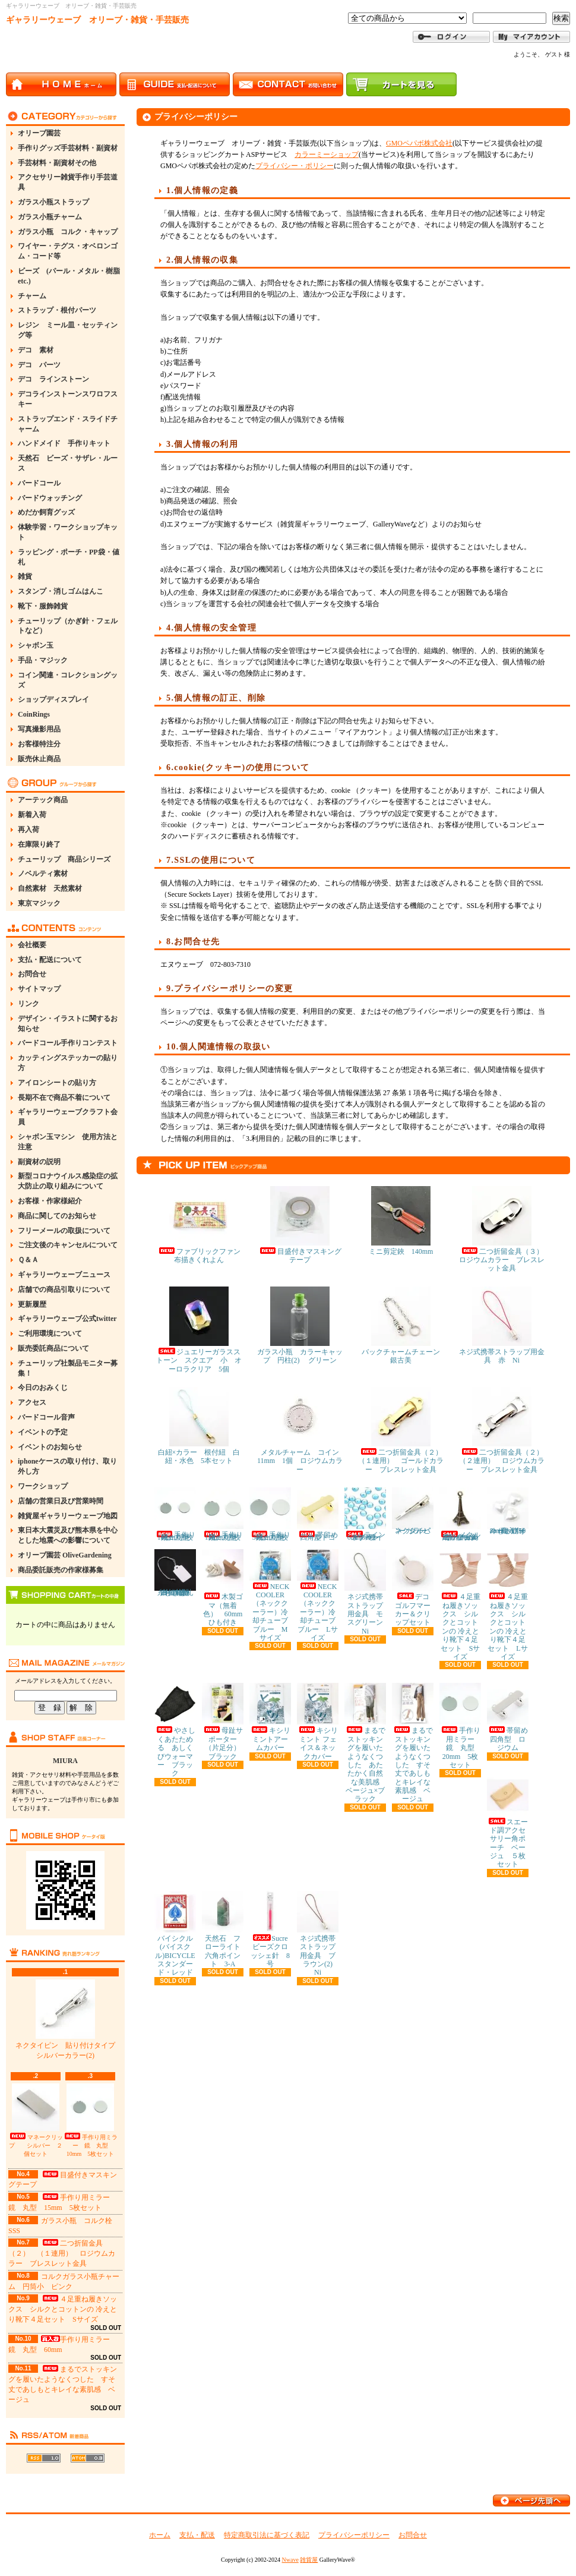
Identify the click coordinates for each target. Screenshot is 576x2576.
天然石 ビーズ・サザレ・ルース (68, 463)
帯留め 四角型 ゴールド (321, 1514)
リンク (28, 1003)
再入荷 (28, 829)
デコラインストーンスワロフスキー (68, 399)
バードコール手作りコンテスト (68, 1043)
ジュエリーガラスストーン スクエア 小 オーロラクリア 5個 (199, 1330)
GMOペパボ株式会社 (419, 143)
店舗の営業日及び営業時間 (60, 1501)
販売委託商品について (53, 1348)
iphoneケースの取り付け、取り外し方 (67, 1466)
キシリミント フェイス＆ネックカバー (317, 1721)
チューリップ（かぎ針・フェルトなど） (68, 626)
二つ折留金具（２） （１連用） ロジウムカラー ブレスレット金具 (61, 2253)
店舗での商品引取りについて (64, 1289)
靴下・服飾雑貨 (43, 606)
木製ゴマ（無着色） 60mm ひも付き (225, 1587)
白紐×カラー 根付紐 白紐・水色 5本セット (199, 1426)
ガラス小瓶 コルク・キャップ (68, 232)
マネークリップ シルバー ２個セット (35, 2120)
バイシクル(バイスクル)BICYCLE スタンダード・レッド (178, 1934)
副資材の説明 (39, 1162)
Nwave (290, 2559)
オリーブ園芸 (39, 133)
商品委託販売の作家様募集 (60, 1570)
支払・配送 (197, 2535)
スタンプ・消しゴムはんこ (60, 591)
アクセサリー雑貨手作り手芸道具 (68, 182)
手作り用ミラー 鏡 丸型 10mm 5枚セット (90, 2120)
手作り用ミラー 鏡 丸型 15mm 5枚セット (223, 1514)
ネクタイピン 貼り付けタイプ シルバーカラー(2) (68, 2019)
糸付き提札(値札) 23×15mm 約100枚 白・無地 (175, 1573)
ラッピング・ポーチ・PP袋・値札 (68, 557)
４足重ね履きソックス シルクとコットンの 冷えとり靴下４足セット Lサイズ (507, 1605)
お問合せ (32, 974)
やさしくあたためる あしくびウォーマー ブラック (175, 1730)
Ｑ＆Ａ (28, 1260)
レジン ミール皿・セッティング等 (68, 330)
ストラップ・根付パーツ (57, 310)
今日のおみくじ (43, 1387)
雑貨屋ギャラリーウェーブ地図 (68, 1516)
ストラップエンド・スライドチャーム (68, 424)
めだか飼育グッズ (46, 512)
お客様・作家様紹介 (50, 1201)
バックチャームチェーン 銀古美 (404, 1325)
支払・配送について (50, 960)
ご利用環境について (50, 1333)
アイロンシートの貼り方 (57, 1083)
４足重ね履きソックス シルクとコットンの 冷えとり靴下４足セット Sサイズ (62, 2309)
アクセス (32, 1402)
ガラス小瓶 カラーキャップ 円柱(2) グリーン (300, 1325)
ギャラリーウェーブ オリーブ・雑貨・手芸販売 (97, 19)
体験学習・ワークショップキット (68, 532)
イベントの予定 (43, 1432)
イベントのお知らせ (50, 1447)
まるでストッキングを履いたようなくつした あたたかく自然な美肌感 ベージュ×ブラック (365, 1743)
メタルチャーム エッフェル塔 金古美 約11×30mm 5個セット (462, 1514)
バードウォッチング (50, 498)
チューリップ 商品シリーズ (64, 859)
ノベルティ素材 (43, 873)
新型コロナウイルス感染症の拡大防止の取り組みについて (68, 1181)
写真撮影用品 (39, 729)
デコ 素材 (35, 350)
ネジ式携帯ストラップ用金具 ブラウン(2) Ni (318, 1934)
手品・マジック (43, 660)
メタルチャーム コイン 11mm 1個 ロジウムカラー (301, 1430)
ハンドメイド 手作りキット (64, 443)
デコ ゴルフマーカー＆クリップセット (414, 1587)
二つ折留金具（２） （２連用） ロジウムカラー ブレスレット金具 (504, 1430)
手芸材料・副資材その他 (57, 163)
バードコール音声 (46, 1417)
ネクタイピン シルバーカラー (412, 1511)
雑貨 (25, 576)
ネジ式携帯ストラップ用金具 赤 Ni (502, 1325)
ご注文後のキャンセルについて (68, 1245)
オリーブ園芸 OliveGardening (65, 1555)
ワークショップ (43, 1486)
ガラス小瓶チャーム (50, 217)
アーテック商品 (43, 800)
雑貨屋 (309, 2559)
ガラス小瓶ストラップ (53, 202)
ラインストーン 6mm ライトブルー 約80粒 (365, 1514)
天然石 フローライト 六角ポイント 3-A (225, 1929)
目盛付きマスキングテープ (299, 1225)
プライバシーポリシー (354, 2535)
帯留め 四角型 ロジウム (511, 1717)
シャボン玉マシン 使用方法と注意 (68, 1142)
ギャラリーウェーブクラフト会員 (68, 1117)
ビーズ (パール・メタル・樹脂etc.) (69, 276)
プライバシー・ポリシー (294, 166)
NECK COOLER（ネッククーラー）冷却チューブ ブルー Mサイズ (272, 1595)
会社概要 (32, 945)
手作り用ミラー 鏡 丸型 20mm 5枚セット (460, 1726)
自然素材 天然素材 (50, 888)
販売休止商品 (39, 759)
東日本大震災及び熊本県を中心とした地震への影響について (68, 1535)
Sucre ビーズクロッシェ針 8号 (272, 1929)
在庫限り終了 (39, 844)
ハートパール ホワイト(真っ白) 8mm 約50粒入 (509, 1511)
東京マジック (39, 903)
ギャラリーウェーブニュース (64, 1274)
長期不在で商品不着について (64, 1097)
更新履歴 (32, 1304)
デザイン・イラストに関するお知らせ (68, 1023)
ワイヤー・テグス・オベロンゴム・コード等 (68, 251)
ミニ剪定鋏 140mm (401, 1221)
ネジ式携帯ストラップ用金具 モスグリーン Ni (367, 1592)
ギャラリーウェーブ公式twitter (67, 1318)
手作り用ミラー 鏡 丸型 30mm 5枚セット (270, 1514)
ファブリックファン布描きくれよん (198, 1225)
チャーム (32, 296)
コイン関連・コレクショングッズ (68, 680)
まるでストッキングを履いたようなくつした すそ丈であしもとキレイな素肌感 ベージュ (412, 1743)
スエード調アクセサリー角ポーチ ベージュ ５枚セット (507, 1821)
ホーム (159, 2535)
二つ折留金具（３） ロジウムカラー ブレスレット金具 (504, 1229)
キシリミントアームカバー (270, 1717)
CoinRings (34, 714)
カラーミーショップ (327, 154)
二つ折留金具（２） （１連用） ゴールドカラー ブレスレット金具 (404, 1430)
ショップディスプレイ (53, 699)
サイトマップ (39, 989)
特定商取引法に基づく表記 (266, 2535)
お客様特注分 (39, 744)
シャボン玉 (35, 645)
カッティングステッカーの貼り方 (68, 1063)
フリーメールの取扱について (64, 1230)
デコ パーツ (39, 365)
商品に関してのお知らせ (57, 1216)
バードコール (39, 483)
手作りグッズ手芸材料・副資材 (68, 148)
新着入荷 (32, 815)
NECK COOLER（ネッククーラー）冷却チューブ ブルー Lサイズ (320, 1595)
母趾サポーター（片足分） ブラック (225, 1721)
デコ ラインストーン (53, 379)
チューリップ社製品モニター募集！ (68, 1368)
